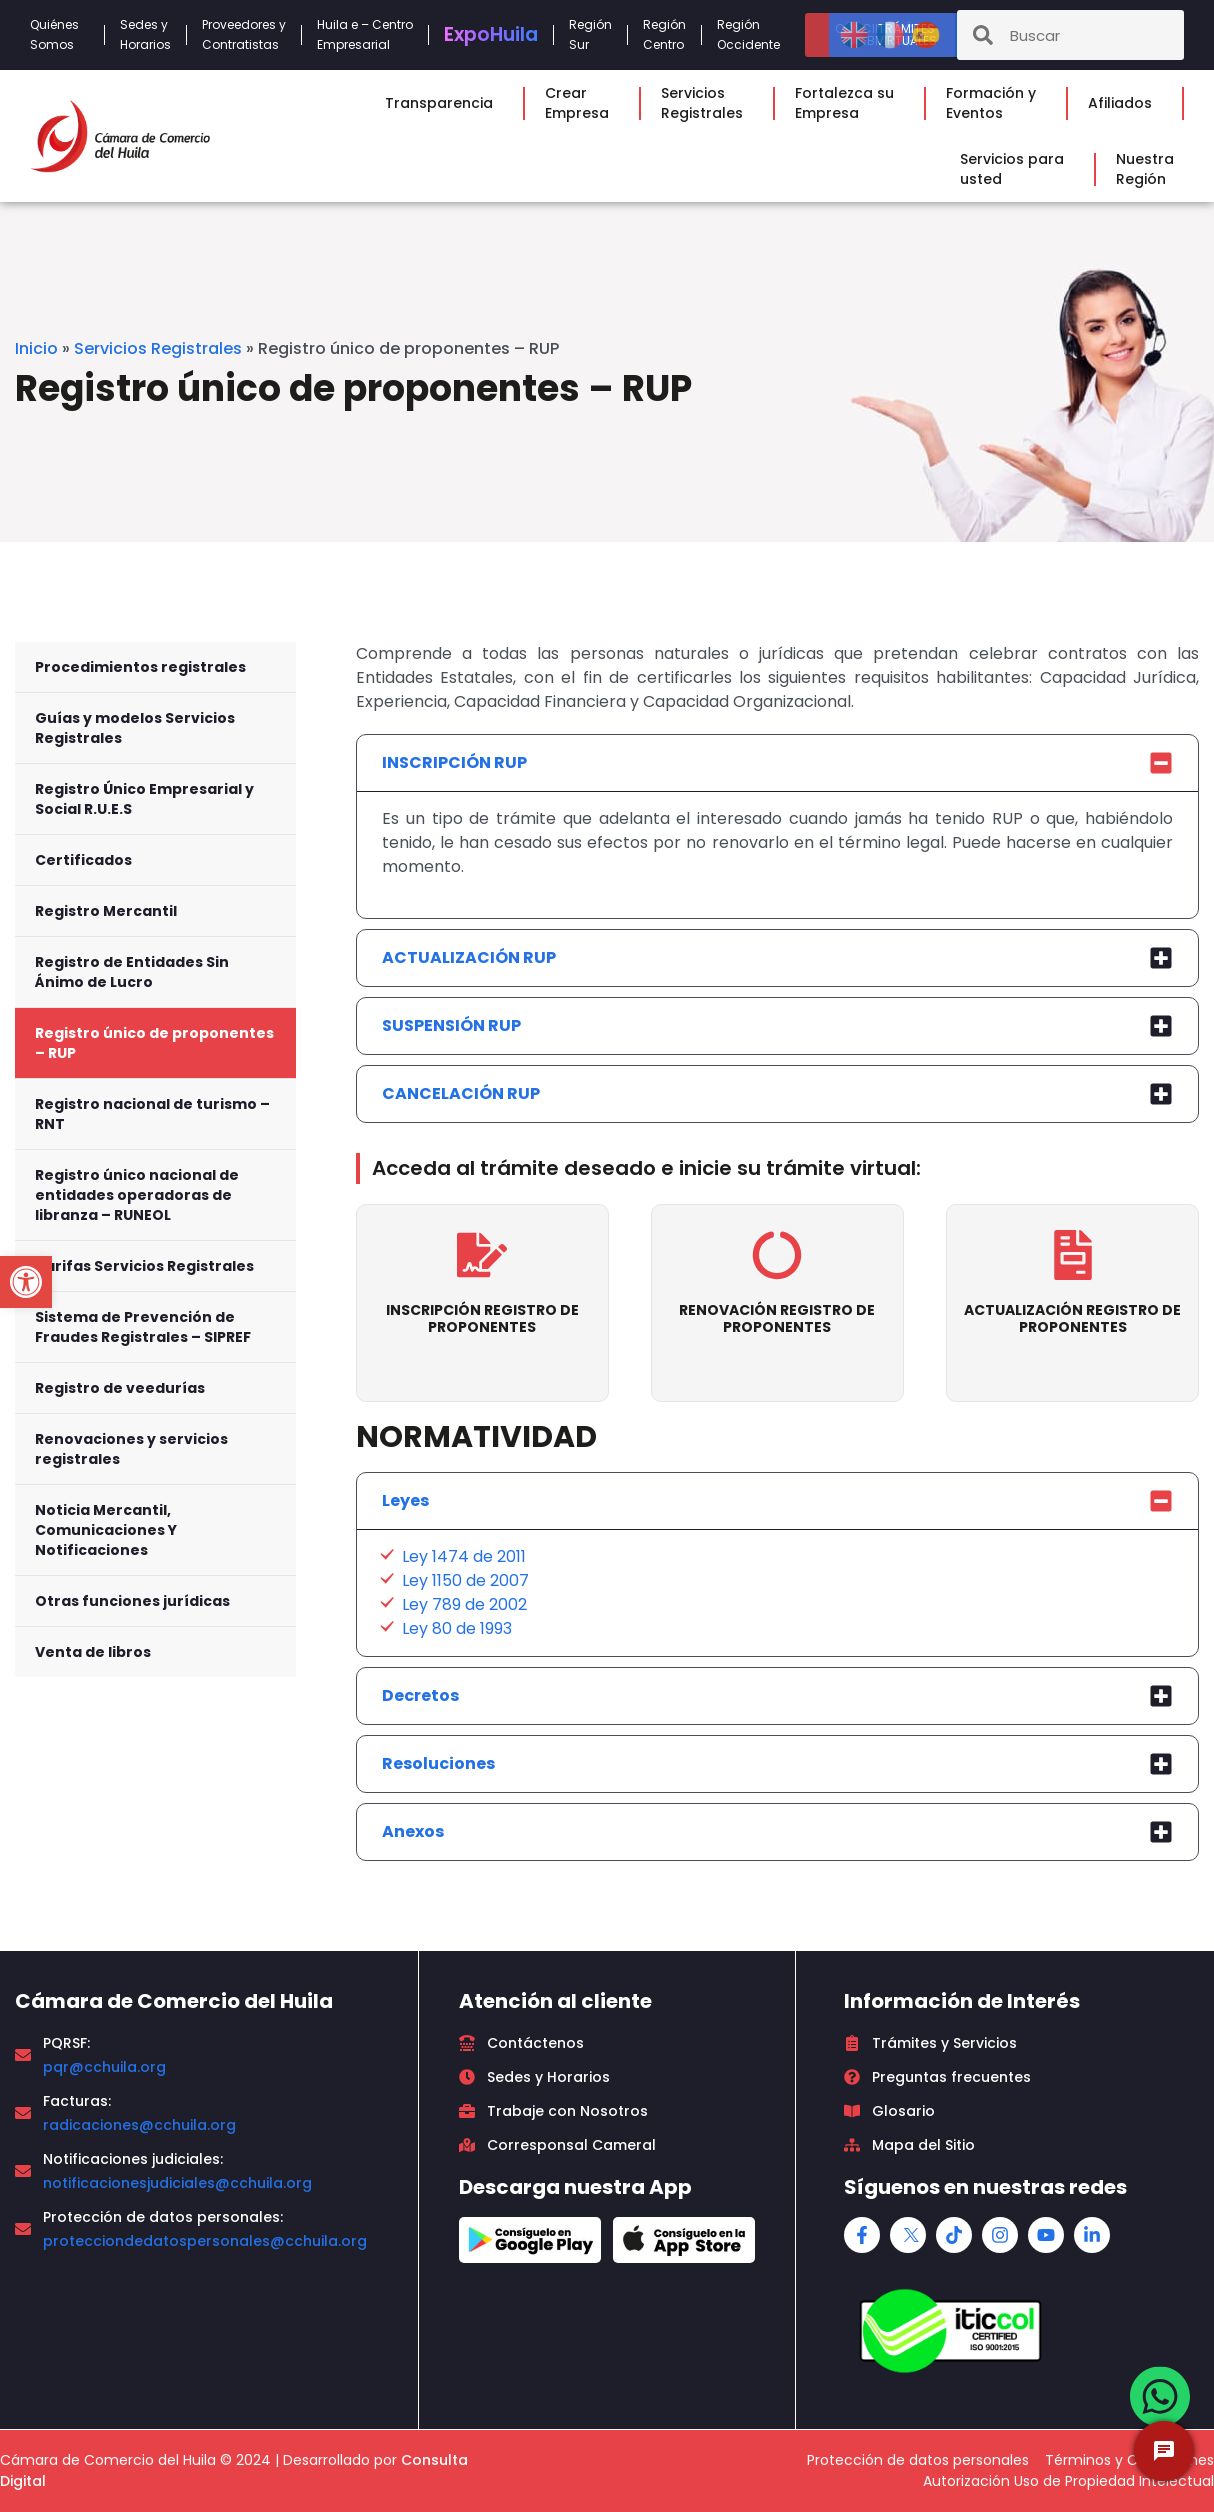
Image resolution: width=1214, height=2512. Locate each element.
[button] (26, 1282)
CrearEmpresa (582, 103)
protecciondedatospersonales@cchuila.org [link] (205, 2241)
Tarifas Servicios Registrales (144, 1266)
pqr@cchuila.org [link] (104, 2067)
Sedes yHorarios (145, 34)
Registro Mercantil (106, 911)
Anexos (413, 1831)
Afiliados (1125, 103)
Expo (491, 34)
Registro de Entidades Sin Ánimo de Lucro (132, 972)
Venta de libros (93, 1652)
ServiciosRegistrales (707, 103)
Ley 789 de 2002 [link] (464, 1604)
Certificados (83, 860)
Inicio (36, 348)
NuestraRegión (1150, 169)
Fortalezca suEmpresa (849, 103)
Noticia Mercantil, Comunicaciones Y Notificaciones (106, 1530)
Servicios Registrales (158, 348)
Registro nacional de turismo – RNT (152, 1114)
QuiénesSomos (59, 34)
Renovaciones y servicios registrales (131, 1449)
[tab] (777, 763)
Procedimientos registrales (140, 667)
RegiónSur (590, 34)
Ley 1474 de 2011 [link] (464, 1556)
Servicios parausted (1017, 169)
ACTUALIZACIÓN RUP (469, 957)
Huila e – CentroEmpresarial (365, 34)
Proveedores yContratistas (244, 34)
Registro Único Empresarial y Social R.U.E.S (144, 799)
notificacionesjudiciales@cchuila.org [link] (177, 2183)
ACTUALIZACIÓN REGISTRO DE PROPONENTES (1072, 1318)
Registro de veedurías (120, 1388)
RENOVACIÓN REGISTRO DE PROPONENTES (777, 1318)
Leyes (405, 1500)
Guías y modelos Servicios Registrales (135, 728)
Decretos (420, 1695)
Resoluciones (438, 1763)
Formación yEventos (996, 103)
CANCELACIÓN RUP (461, 1093)
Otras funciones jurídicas (132, 1601)
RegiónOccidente (753, 34)
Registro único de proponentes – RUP (154, 1043)
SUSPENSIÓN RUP (451, 1025)
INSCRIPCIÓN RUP (454, 762)
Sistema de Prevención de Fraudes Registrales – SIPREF (143, 1327)
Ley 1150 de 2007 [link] (465, 1580)
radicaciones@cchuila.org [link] (139, 2125)
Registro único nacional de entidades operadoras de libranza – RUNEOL (137, 1195)
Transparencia (444, 103)
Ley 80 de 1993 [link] (457, 1628)
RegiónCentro (664, 34)
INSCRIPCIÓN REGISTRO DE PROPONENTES (482, 1318)
